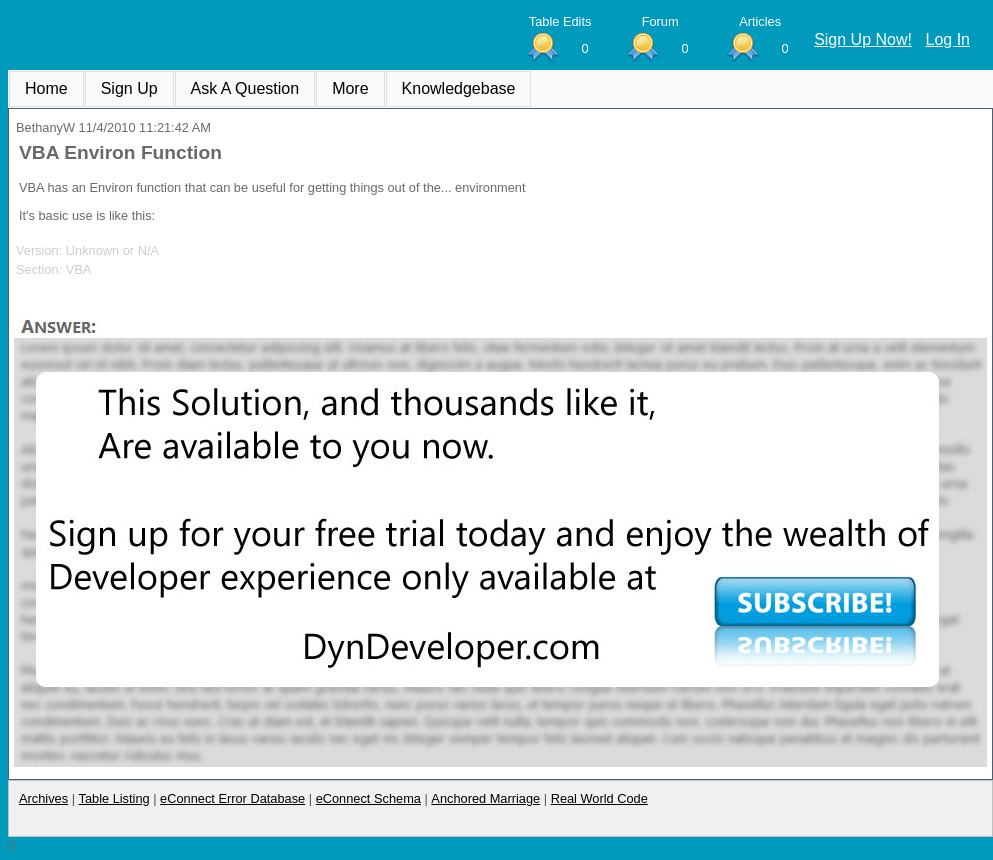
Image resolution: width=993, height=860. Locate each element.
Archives (43, 798)
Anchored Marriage (485, 798)
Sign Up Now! (863, 39)
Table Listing (114, 798)
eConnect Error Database (232, 798)
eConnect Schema (368, 798)
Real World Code (599, 798)
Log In (948, 39)
